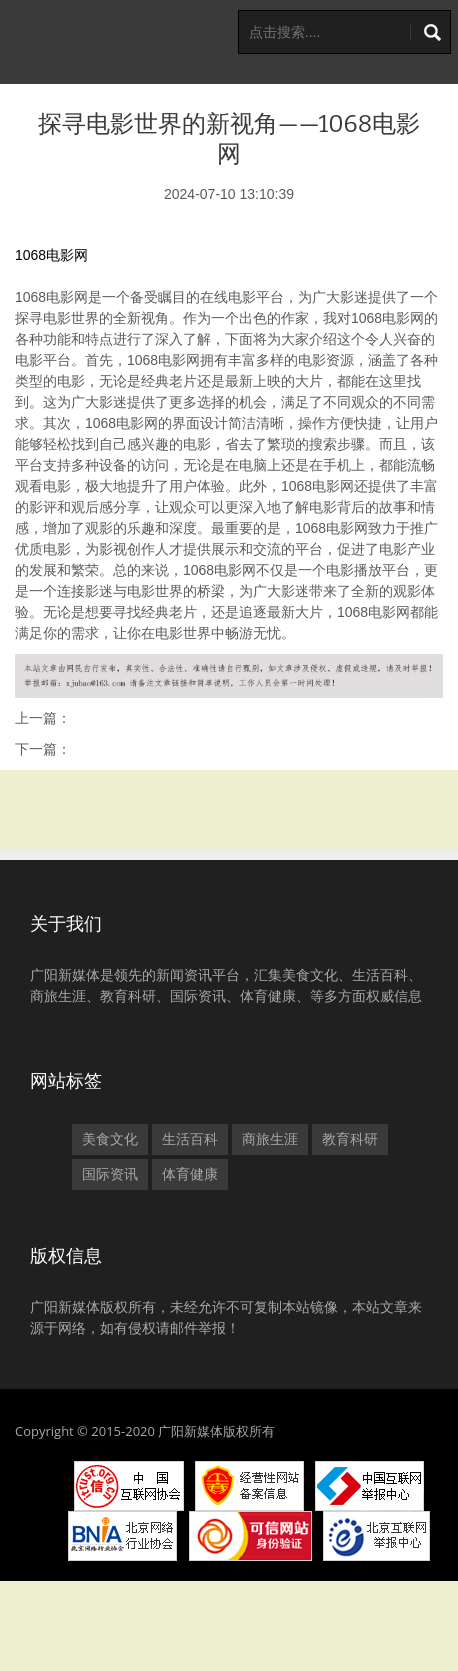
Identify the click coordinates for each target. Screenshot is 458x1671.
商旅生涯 (270, 1139)
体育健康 (190, 1174)
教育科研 (350, 1139)
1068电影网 (51, 255)
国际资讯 (110, 1174)
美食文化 (110, 1139)
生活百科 (190, 1139)
